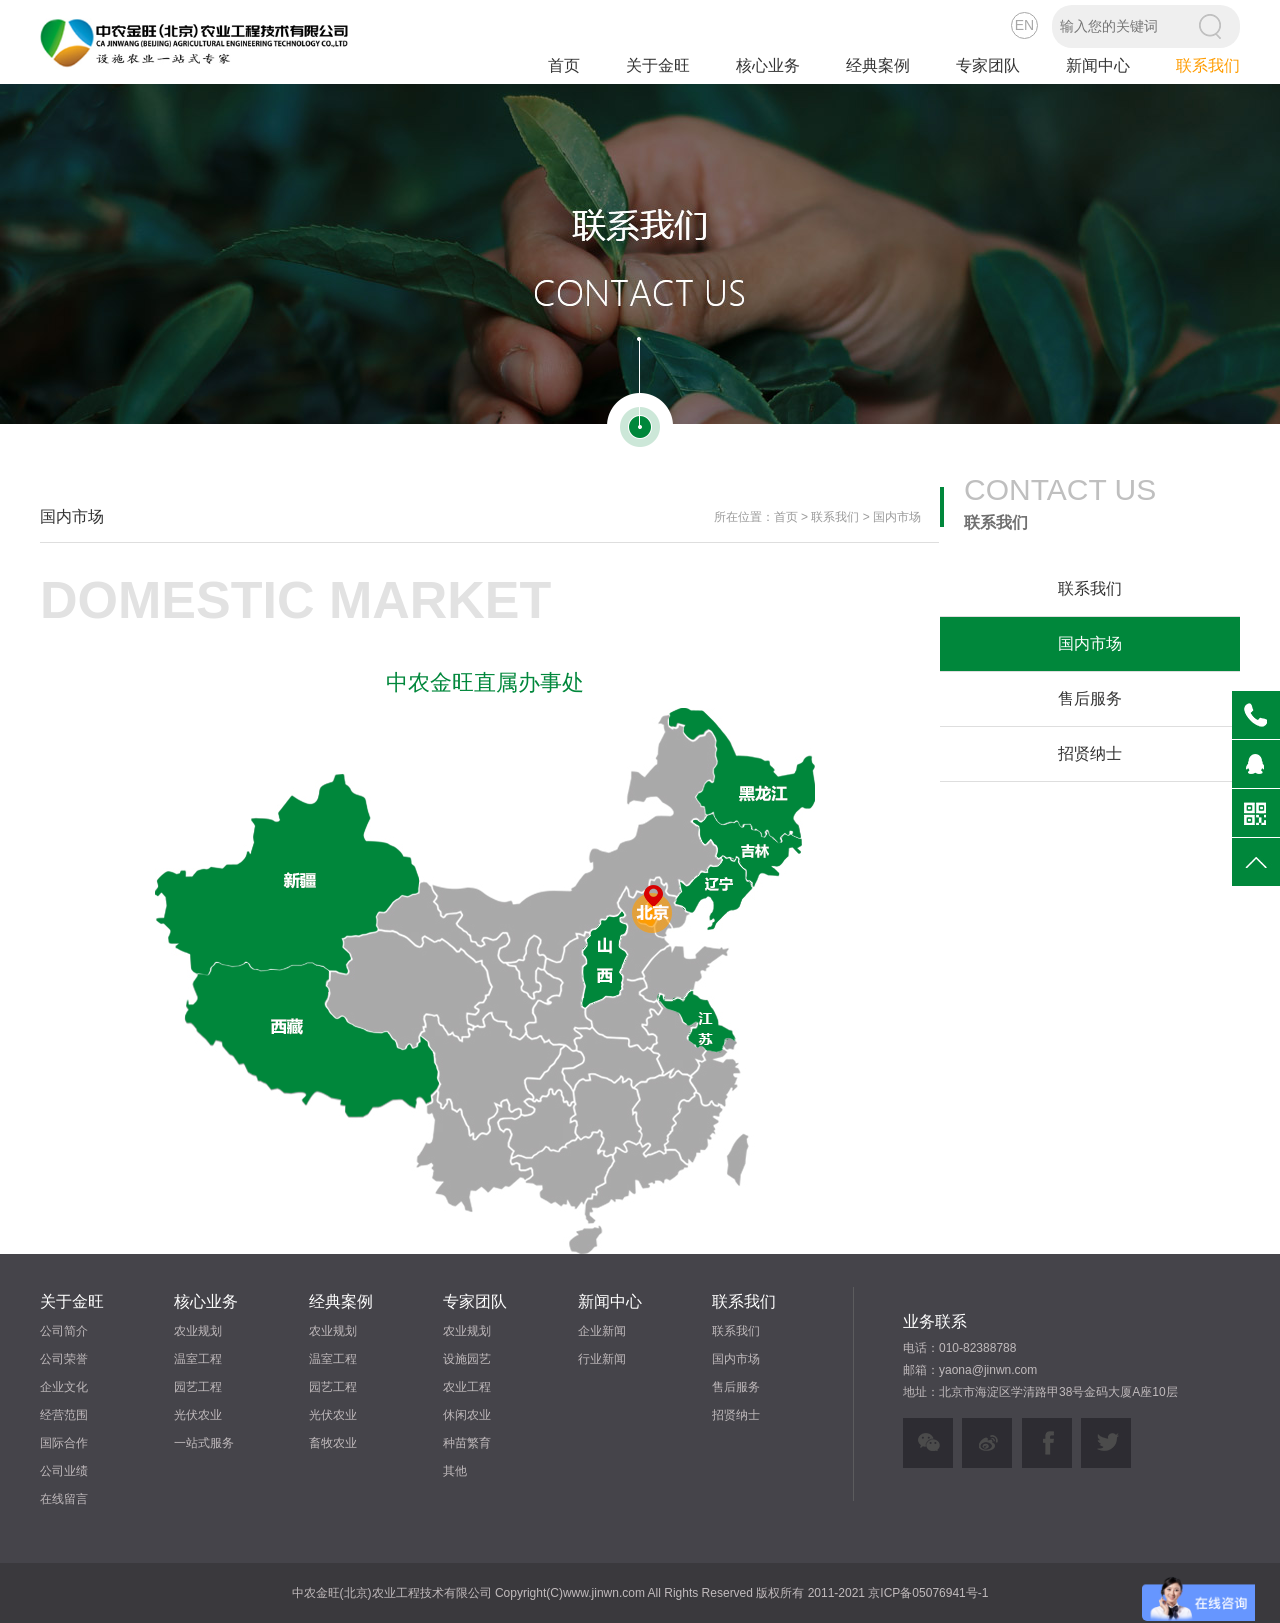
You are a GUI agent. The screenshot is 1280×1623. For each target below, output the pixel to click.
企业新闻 (602, 1331)
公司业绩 (64, 1471)
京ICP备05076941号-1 (928, 1593)
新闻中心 (1098, 65)
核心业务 (768, 65)
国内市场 (1090, 643)
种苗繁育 (467, 1443)
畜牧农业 (333, 1443)
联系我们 (1208, 65)
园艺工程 (198, 1387)
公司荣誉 (64, 1359)
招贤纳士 (1090, 753)
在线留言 (64, 1499)
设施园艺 (467, 1359)
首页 (564, 65)
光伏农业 (198, 1415)
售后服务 (1090, 698)
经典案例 (878, 65)
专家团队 (988, 65)
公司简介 (64, 1331)
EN (1024, 25)
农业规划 (198, 1331)
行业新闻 (602, 1359)
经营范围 (64, 1415)
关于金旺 (658, 65)
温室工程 (198, 1359)
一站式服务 (204, 1443)
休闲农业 (467, 1415)
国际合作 (64, 1443)
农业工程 (467, 1387)
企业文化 (64, 1387)
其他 (455, 1471)
